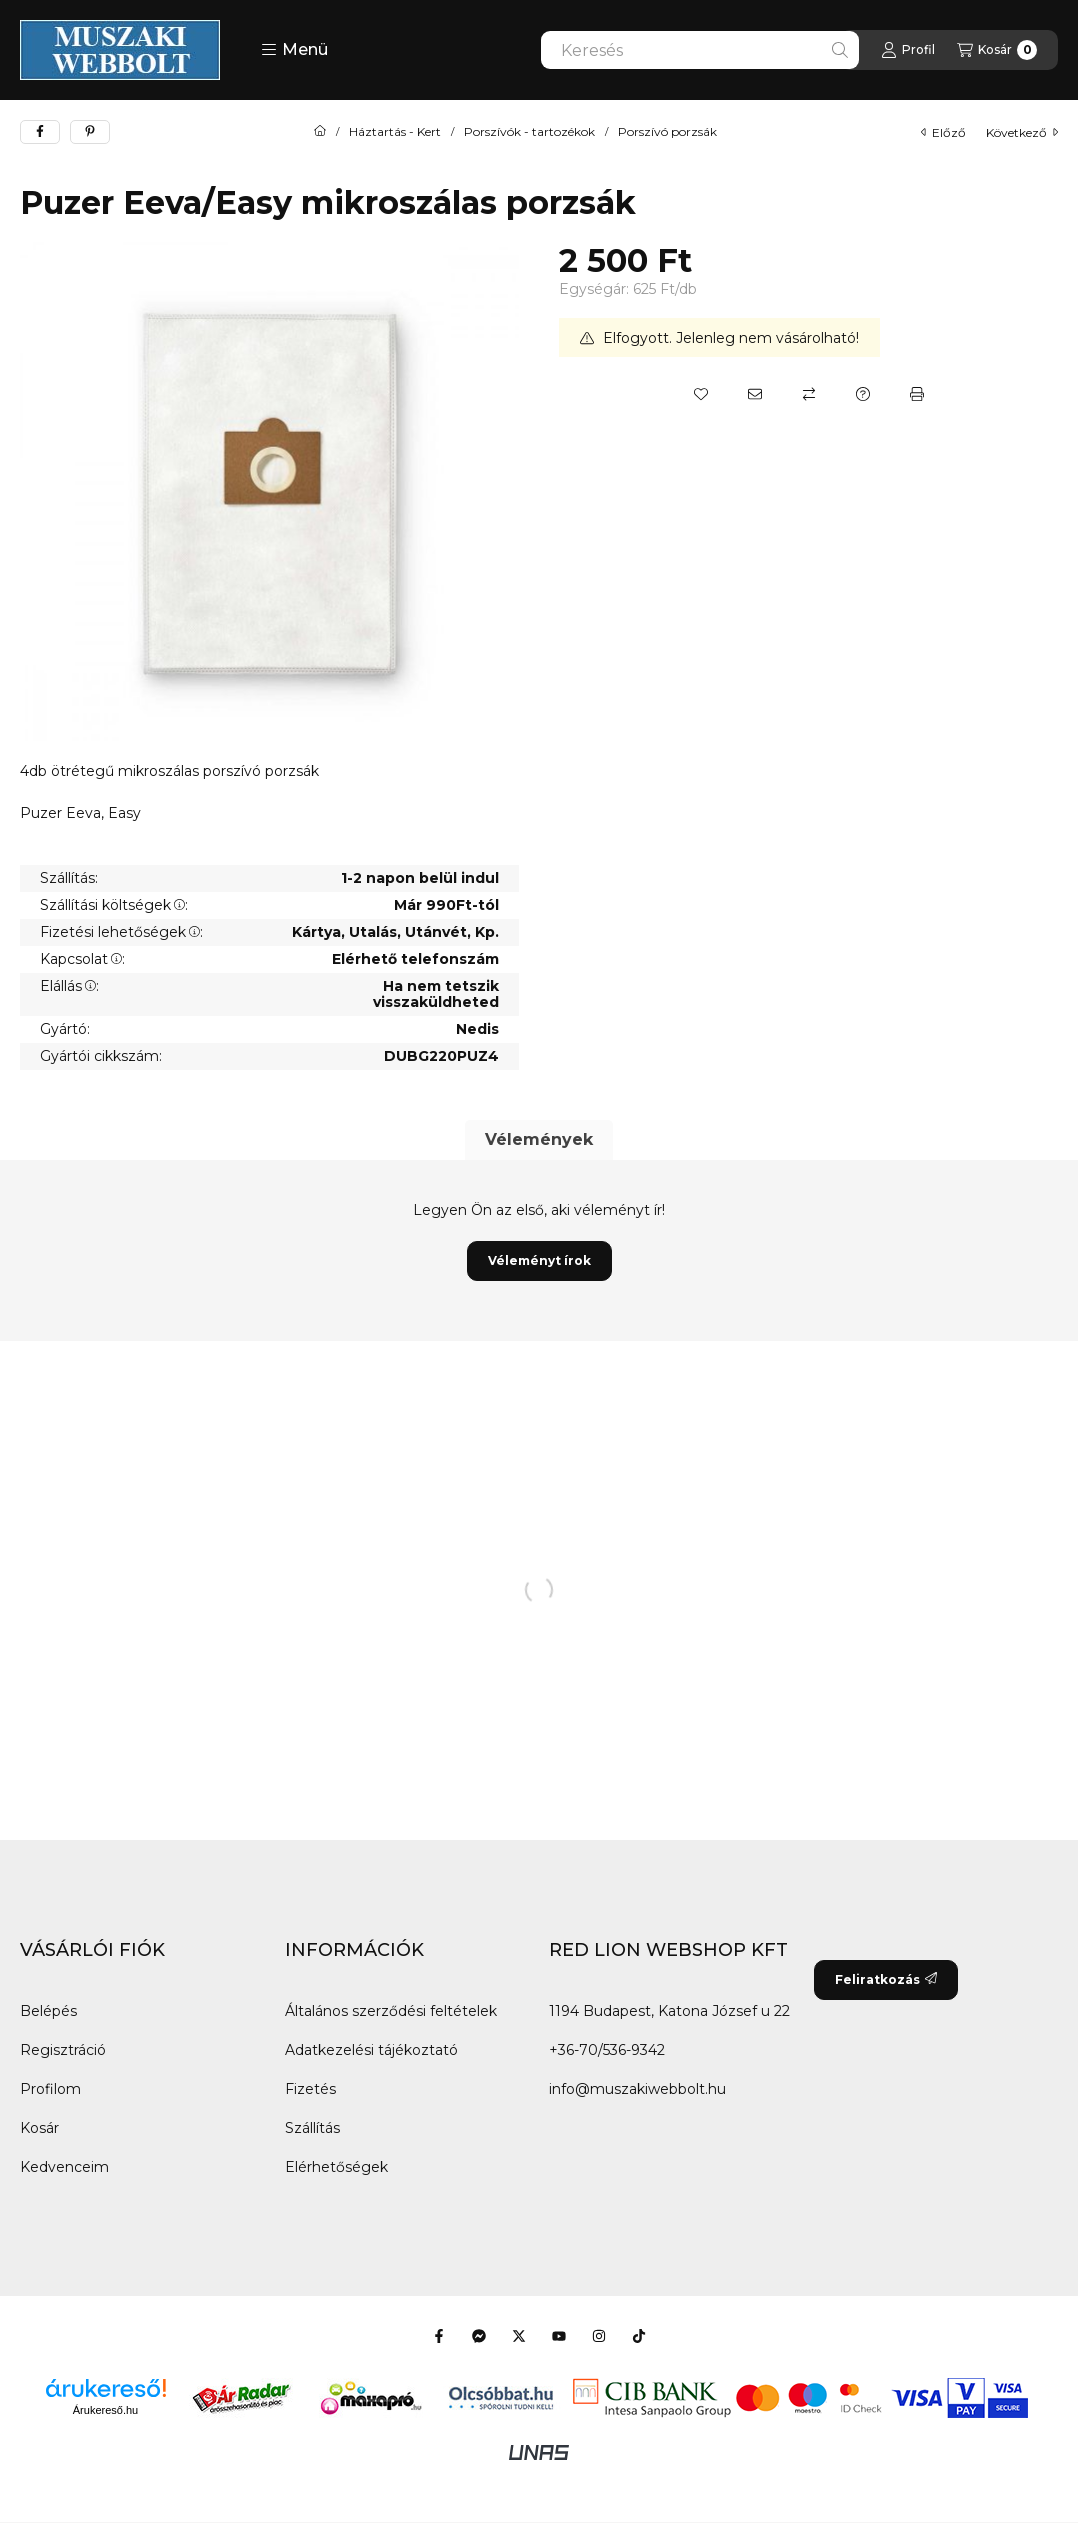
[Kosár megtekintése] (997, 50)
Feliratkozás (886, 1979)
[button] (294, 50)
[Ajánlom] (755, 394)
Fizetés (310, 2089)
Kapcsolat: (82, 959)
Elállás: (69, 986)
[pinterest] (90, 132)
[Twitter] (519, 2336)
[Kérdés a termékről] (863, 394)
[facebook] (40, 132)
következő (1022, 132)
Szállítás (312, 2128)
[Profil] (908, 50)
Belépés (48, 2011)
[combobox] (700, 50)
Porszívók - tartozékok (529, 132)
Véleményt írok (539, 1260)
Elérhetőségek (336, 2167)
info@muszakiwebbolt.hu (637, 2089)
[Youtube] (559, 2336)
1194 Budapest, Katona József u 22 (669, 2011)
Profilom (50, 2089)
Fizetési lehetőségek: (121, 932)
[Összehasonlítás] (809, 394)
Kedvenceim (64, 2167)
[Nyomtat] (917, 394)
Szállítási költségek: (114, 905)
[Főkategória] (320, 132)
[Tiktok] (639, 2336)
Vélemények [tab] (539, 1139)
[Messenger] (479, 2336)
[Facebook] (439, 2336)
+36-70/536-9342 (607, 2050)
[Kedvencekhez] (701, 394)
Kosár (39, 2128)
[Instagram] (599, 2336)
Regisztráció (63, 2050)
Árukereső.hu (105, 2410)
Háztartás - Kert (395, 132)
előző (943, 132)
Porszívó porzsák (667, 132)
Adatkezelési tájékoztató (371, 2050)
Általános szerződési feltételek (391, 2011)
